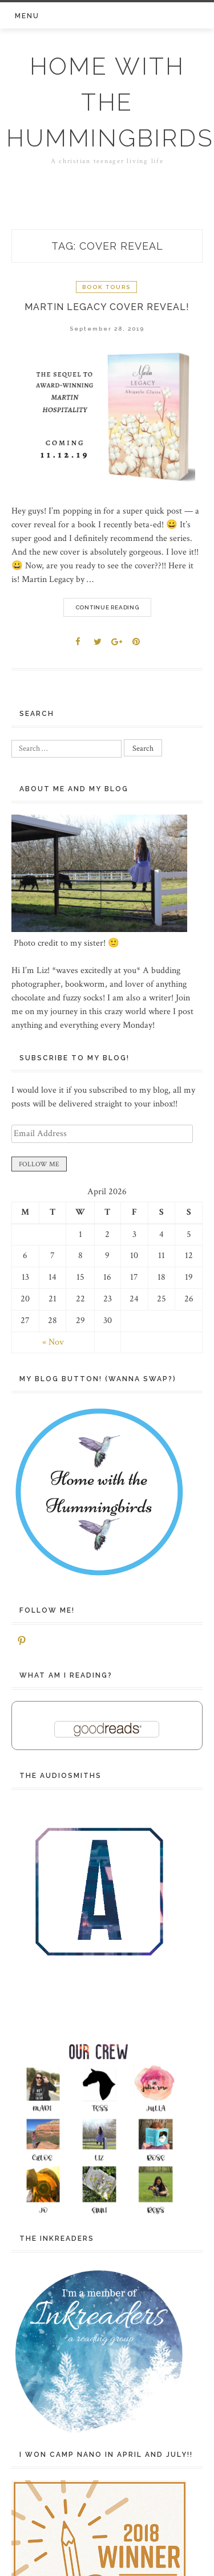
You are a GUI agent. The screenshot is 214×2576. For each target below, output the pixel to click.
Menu (27, 16)
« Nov (53, 1342)
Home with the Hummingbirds (109, 102)
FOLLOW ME (39, 1164)
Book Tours (106, 287)
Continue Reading (107, 607)
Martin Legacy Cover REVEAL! (107, 307)
